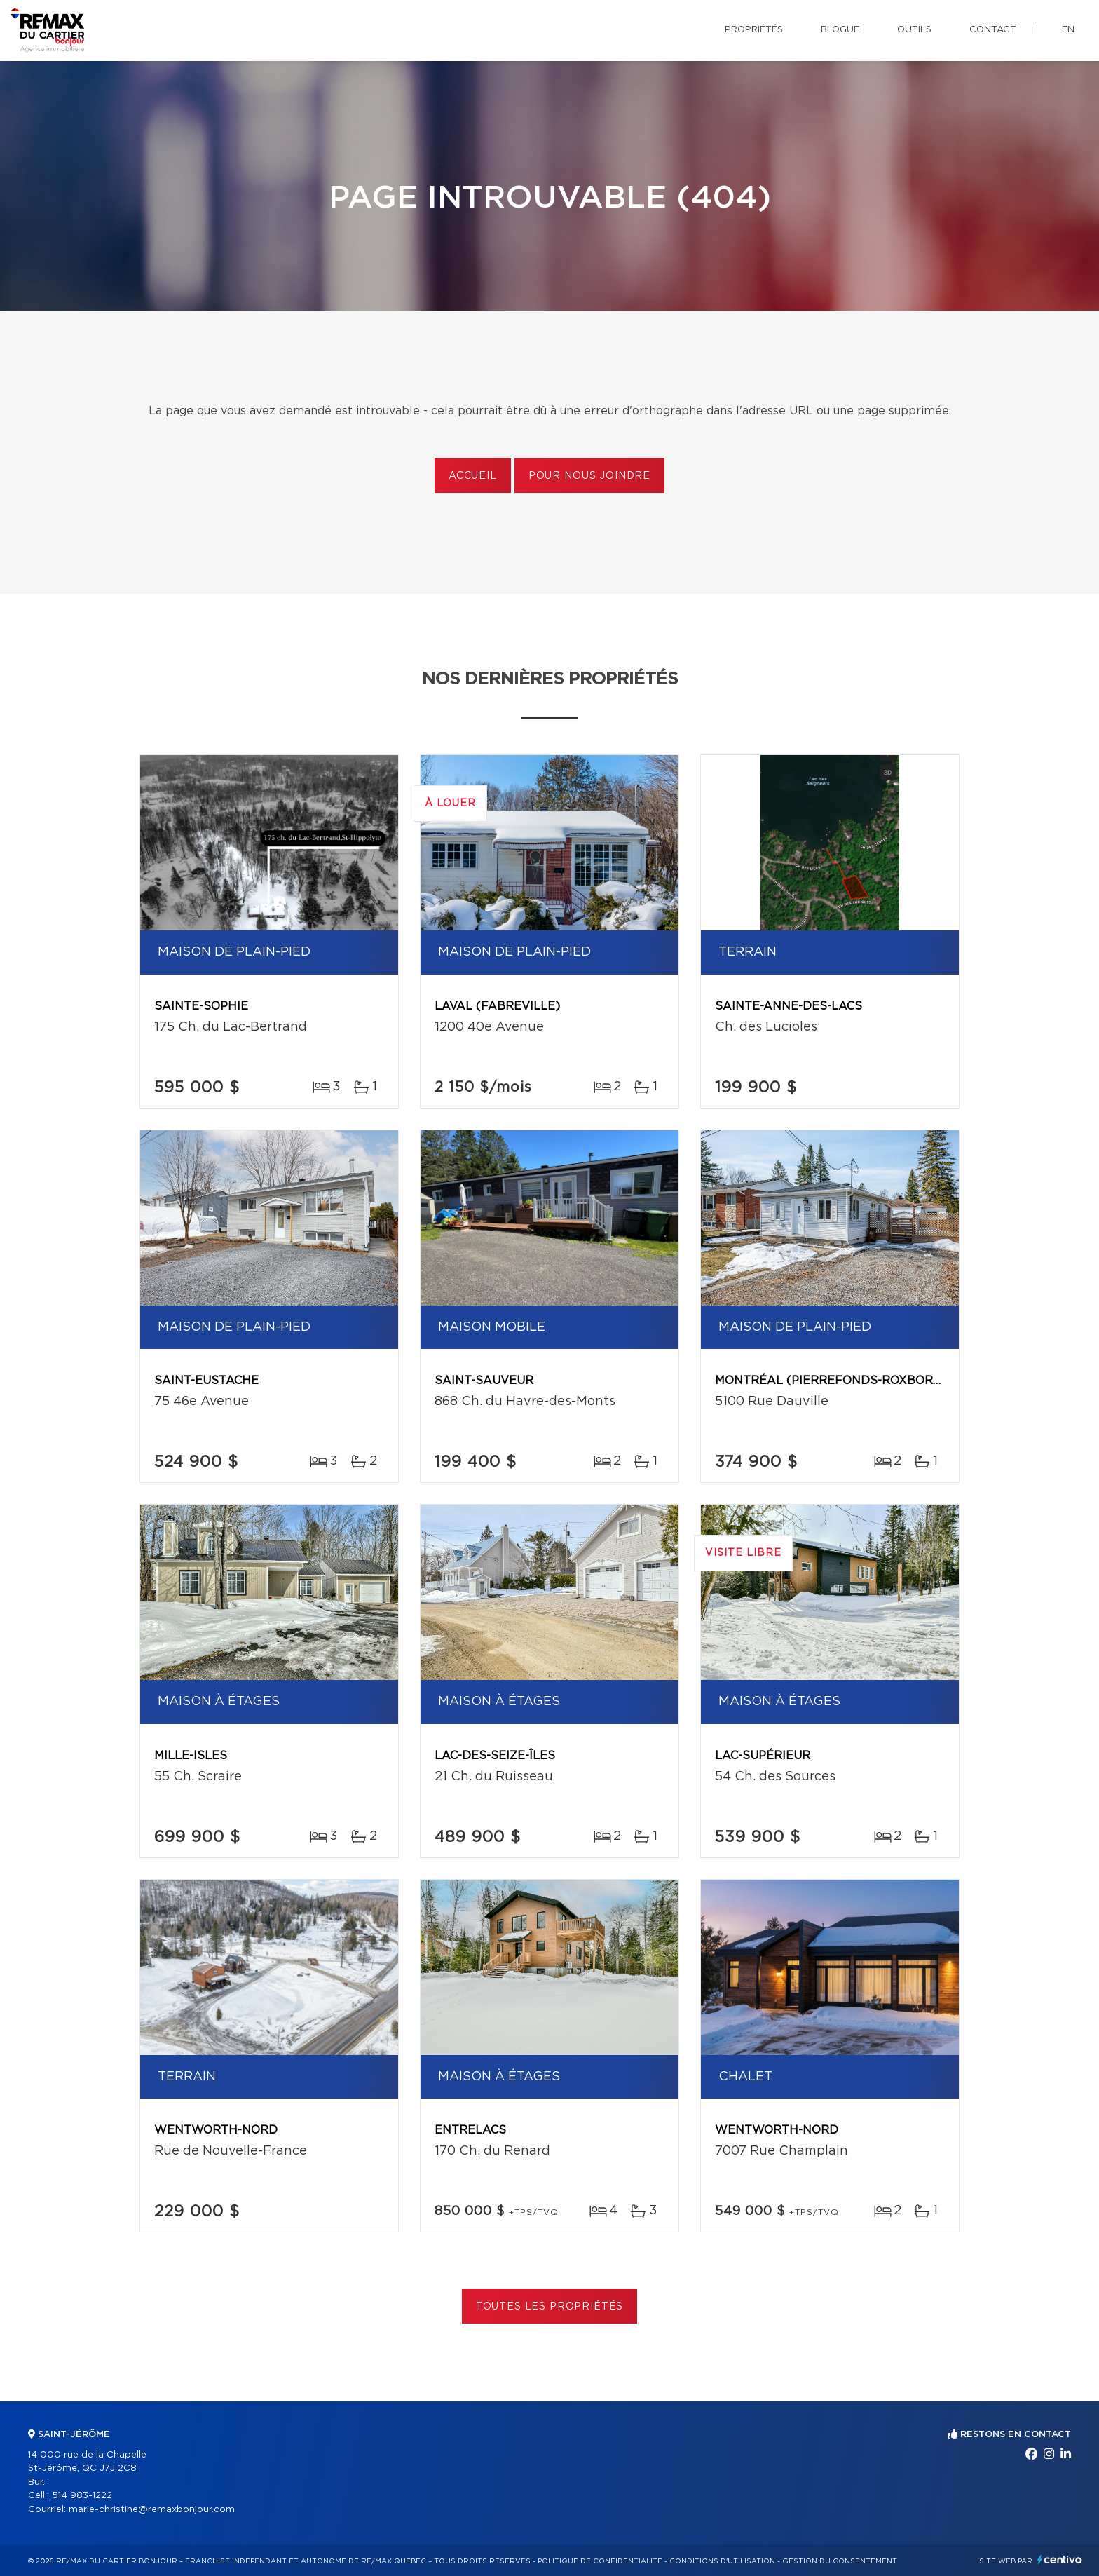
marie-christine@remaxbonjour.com (152, 2509)
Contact (992, 29)
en (1068, 29)
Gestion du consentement (839, 2561)
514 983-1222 (82, 2495)
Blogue (840, 29)
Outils (914, 29)
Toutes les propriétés (550, 2307)
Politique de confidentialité (600, 2561)
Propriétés (754, 29)
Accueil (473, 476)
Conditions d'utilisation (722, 2561)
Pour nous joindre (589, 476)
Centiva (1059, 2559)
